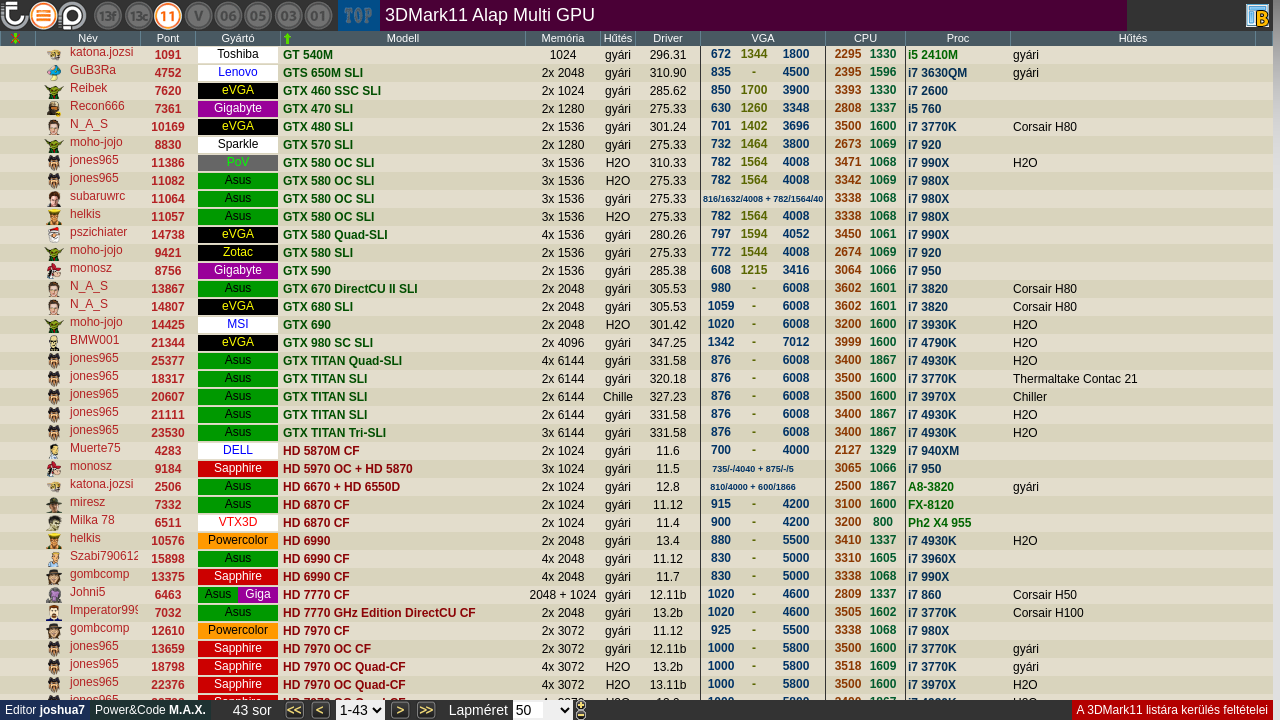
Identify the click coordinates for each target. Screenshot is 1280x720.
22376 (167, 685)
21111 (167, 415)
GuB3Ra (93, 70)
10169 (167, 127)
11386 (167, 163)
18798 (167, 667)
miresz (87, 502)
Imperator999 (105, 610)
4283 (168, 451)
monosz (91, 268)
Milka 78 (92, 520)
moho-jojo (96, 142)
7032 (168, 613)
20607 (167, 397)
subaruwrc (97, 196)
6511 (168, 523)
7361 (168, 109)
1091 (168, 55)
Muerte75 (95, 448)
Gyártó (237, 38)
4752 (168, 73)
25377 (167, 361)
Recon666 (97, 106)
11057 (167, 217)
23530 (167, 433)
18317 (167, 379)
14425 (167, 325)
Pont (168, 38)
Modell (403, 38)
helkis (85, 214)
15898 (167, 559)
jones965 (94, 160)
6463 (168, 595)
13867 (167, 289)
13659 (167, 649)
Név (88, 38)
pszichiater (98, 232)
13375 (167, 577)
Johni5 (87, 592)
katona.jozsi (101, 52)
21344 (167, 343)
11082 (167, 181)
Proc (958, 38)
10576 (167, 541)
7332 (168, 505)
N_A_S (89, 124)
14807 (167, 307)
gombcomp (99, 574)
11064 (167, 199)
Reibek (88, 88)
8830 (168, 145)
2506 (168, 487)
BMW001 (94, 340)
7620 (168, 91)
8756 (168, 271)
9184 (168, 469)
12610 (167, 631)
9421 (168, 253)
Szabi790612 (105, 556)
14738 (167, 235)
